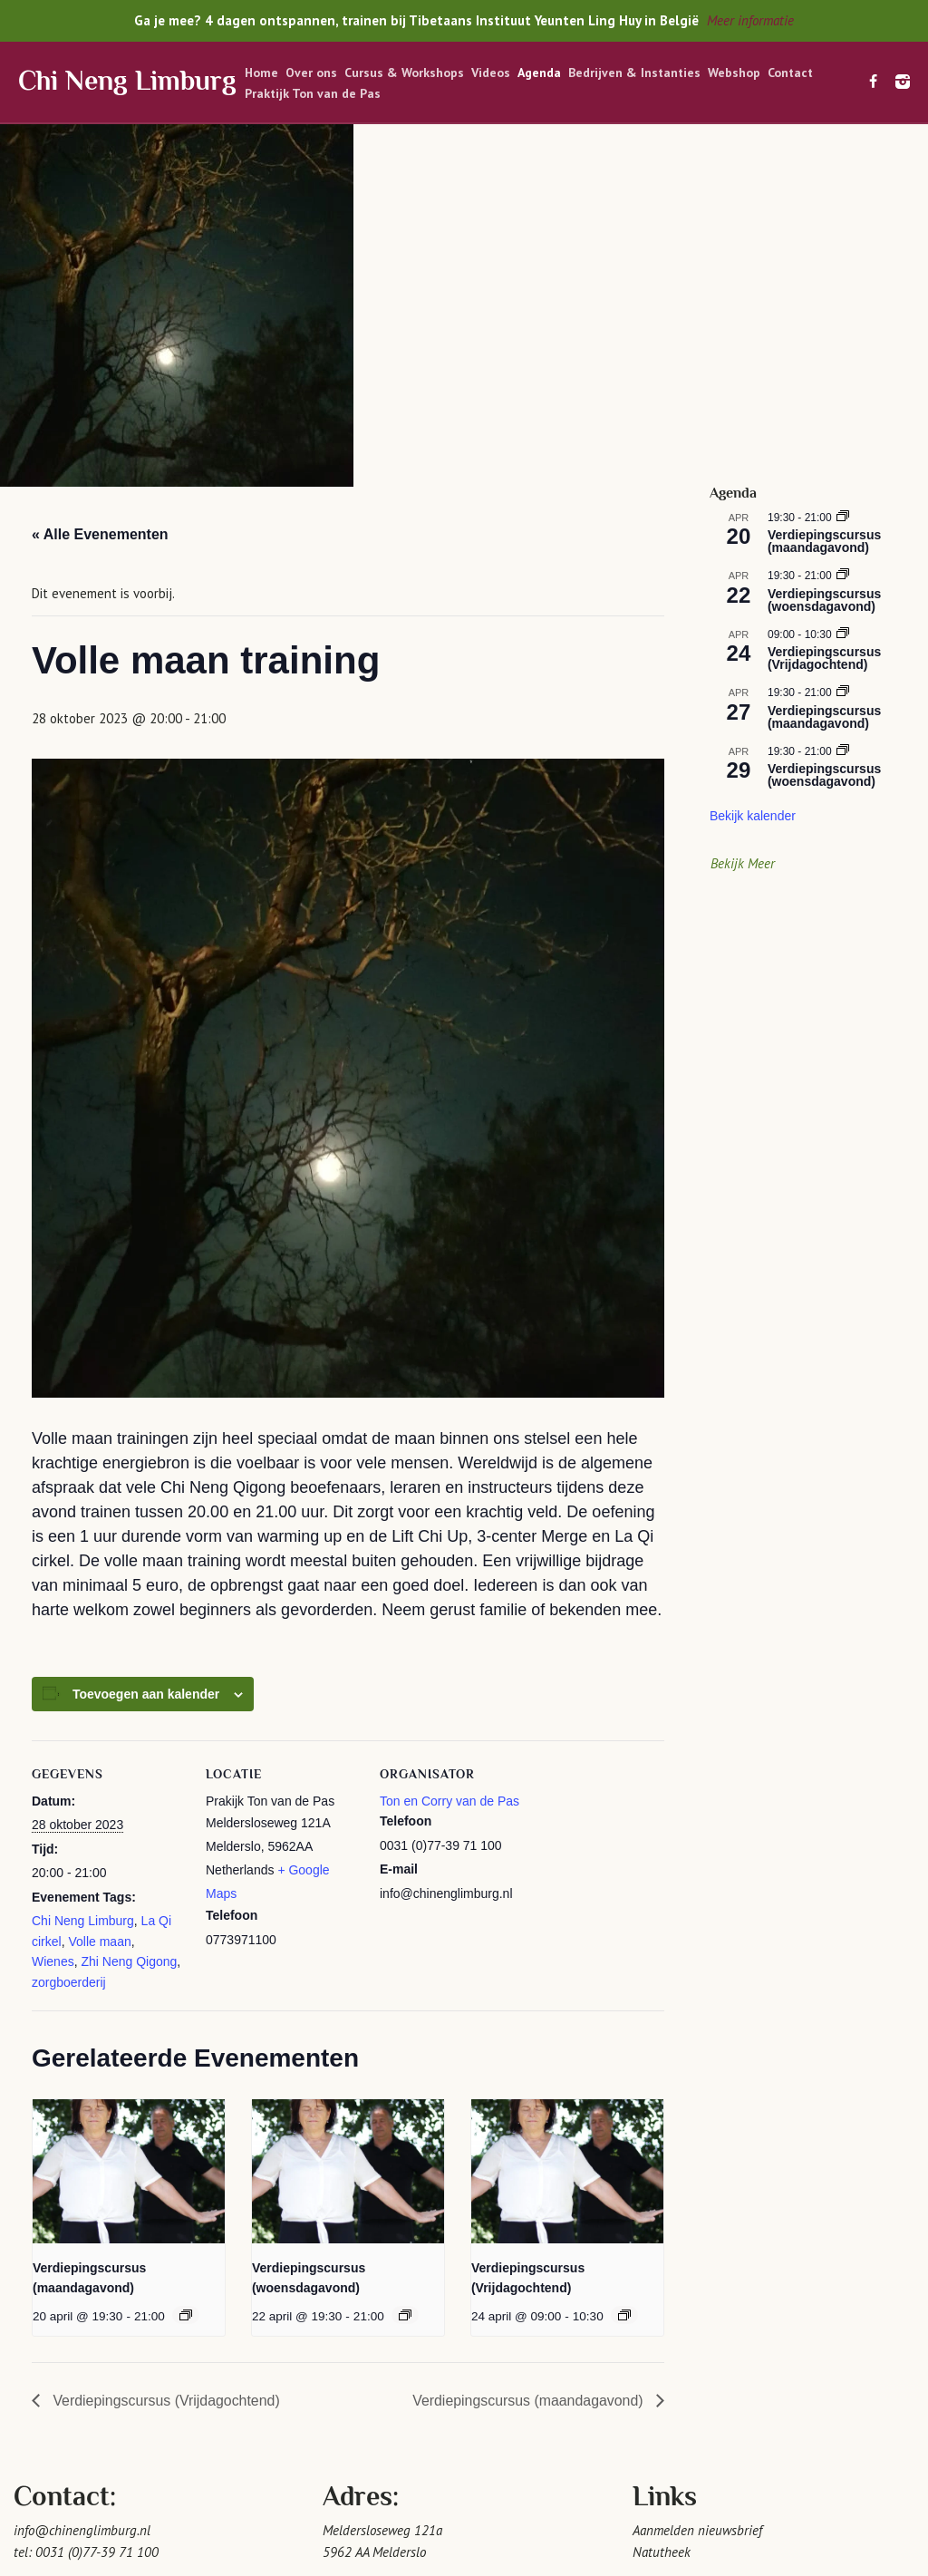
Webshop (734, 72)
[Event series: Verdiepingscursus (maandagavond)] (185, 1972)
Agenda (539, 72)
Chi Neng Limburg (127, 83)
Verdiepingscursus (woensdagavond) (824, 257)
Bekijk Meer (742, 520)
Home (261, 72)
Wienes (53, 1619)
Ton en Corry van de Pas (449, 1458)
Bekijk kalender (753, 474)
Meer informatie (750, 20)
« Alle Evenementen (100, 192)
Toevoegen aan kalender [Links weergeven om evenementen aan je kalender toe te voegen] (145, 1351)
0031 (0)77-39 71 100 (97, 2210)
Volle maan (99, 1599)
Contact (790, 72)
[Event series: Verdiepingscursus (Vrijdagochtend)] (624, 1972)
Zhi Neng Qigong (129, 1619)
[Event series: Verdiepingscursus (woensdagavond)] (405, 1972)
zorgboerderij (69, 1639)
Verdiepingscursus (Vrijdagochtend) (165, 2058)
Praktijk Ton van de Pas (313, 93)
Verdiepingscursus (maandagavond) (529, 2058)
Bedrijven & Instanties (634, 72)
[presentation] (129, 1829)
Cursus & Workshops (404, 72)
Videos (490, 72)
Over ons (311, 72)
